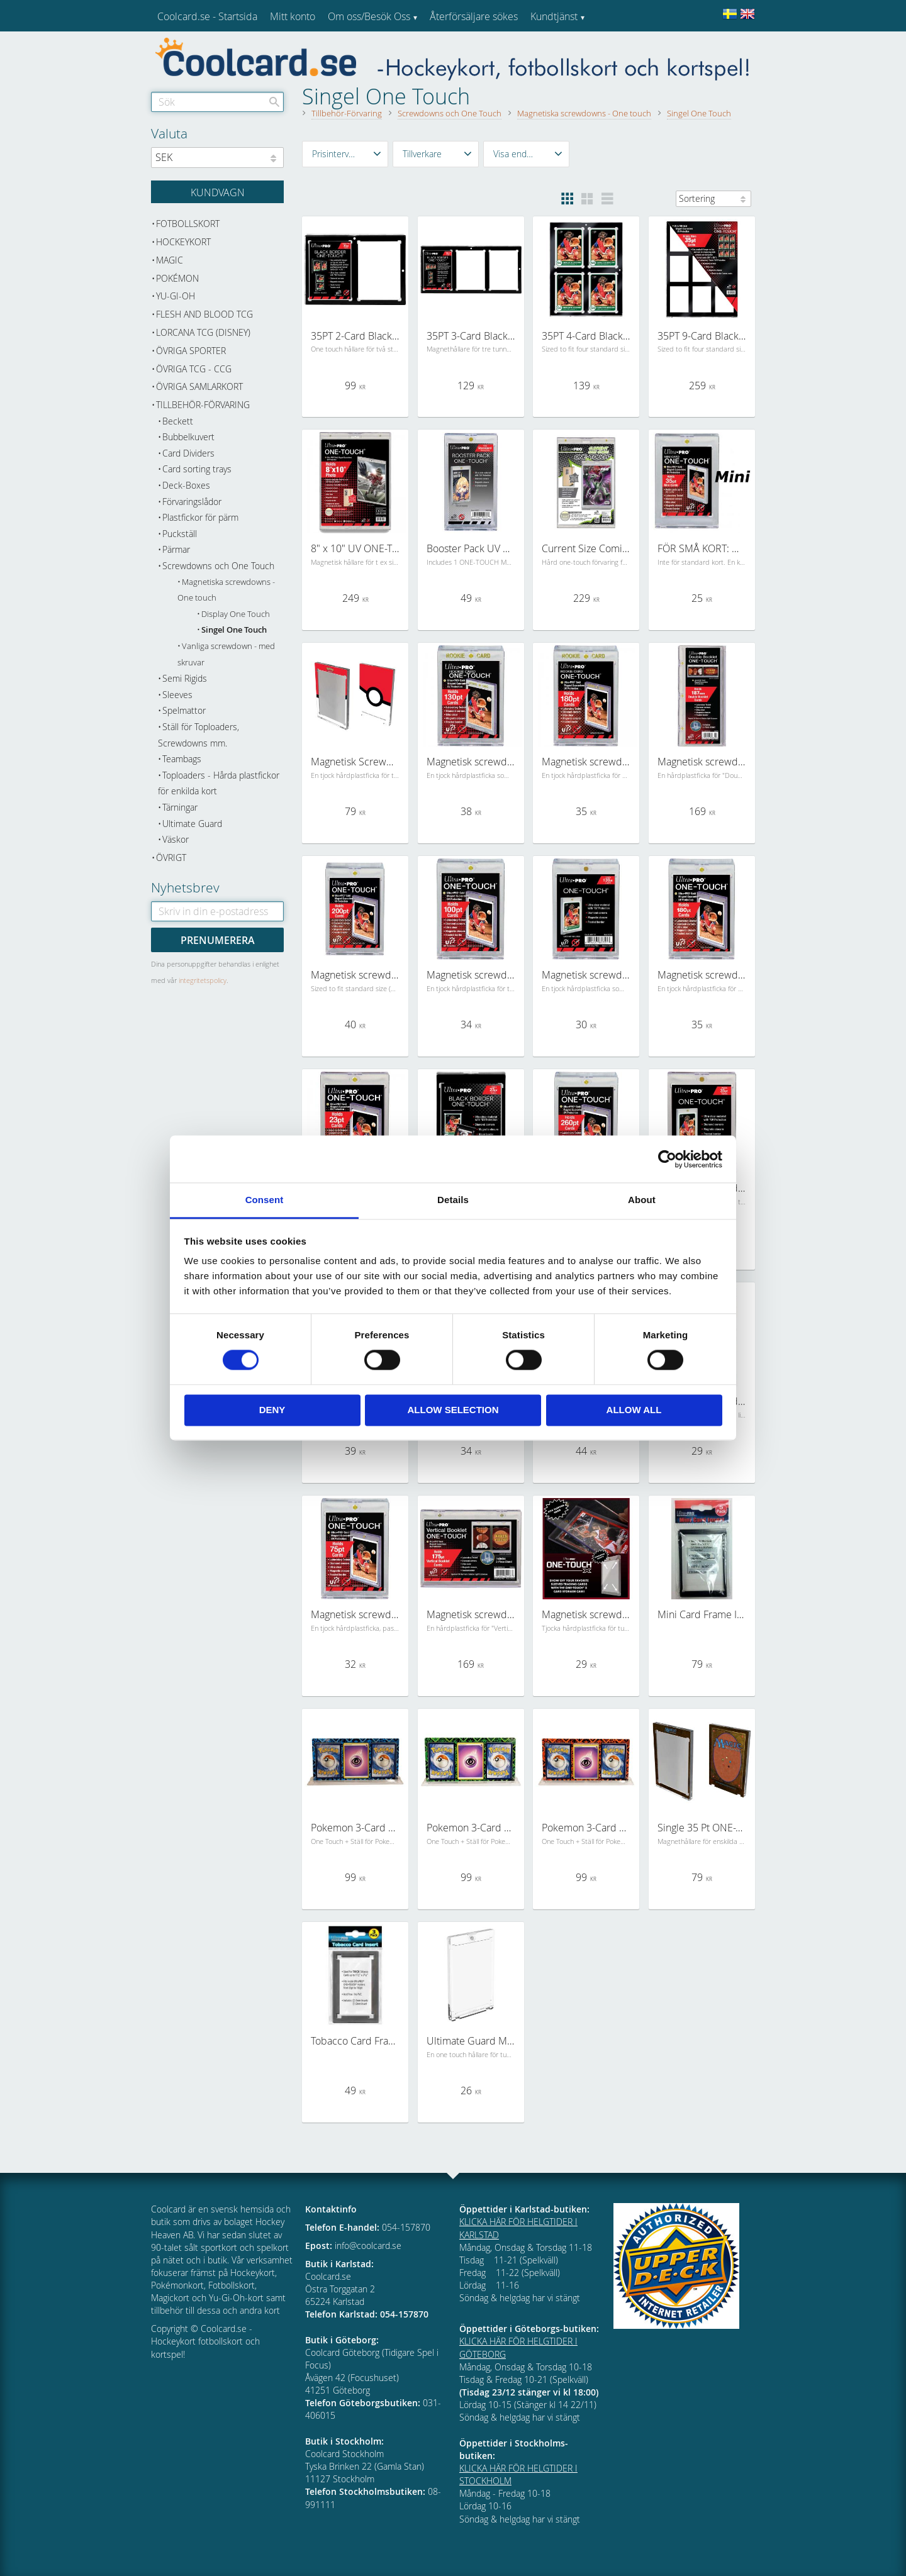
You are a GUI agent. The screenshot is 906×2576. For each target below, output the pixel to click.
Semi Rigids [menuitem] (184, 678)
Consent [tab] (264, 1199)
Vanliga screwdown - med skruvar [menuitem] (226, 654)
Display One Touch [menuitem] (235, 614)
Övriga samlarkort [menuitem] (199, 386)
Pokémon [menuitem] (177, 278)
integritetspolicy (202, 980)
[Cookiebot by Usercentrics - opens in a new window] (667, 1159)
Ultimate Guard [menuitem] (192, 824)
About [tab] (642, 1199)
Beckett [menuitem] (177, 421)
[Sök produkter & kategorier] (217, 102)
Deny (272, 1409)
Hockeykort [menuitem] (183, 242)
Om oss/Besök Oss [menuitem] (369, 16)
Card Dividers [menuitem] (188, 453)
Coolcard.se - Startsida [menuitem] (207, 16)
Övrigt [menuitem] (171, 857)
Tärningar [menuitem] (180, 807)
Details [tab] (453, 1199)
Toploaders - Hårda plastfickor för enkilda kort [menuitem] (218, 783)
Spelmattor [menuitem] (184, 710)
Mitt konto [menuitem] (292, 16)
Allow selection (453, 1409)
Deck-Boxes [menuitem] (186, 485)
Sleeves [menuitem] (177, 695)
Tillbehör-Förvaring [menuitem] (203, 405)
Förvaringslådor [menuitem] (191, 502)
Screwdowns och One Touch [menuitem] (218, 566)
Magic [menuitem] (169, 260)
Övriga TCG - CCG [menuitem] (194, 369)
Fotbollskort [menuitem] (188, 224)
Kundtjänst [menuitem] (554, 16)
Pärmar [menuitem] (176, 549)
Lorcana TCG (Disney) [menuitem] (203, 332)
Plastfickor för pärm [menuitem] (200, 517)
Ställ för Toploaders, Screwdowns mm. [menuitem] (198, 735)
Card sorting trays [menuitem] (197, 469)
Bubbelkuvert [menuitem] (188, 437)
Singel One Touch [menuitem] (234, 630)
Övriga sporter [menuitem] (191, 351)
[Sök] (274, 101)
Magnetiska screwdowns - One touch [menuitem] (226, 590)
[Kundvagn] (217, 191)
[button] (345, 154)
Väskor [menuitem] (175, 839)
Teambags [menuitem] (181, 759)
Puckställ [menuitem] (179, 534)
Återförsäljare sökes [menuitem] (474, 16)
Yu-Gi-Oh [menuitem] (175, 296)
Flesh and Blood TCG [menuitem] (204, 314)
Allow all (634, 1409)
